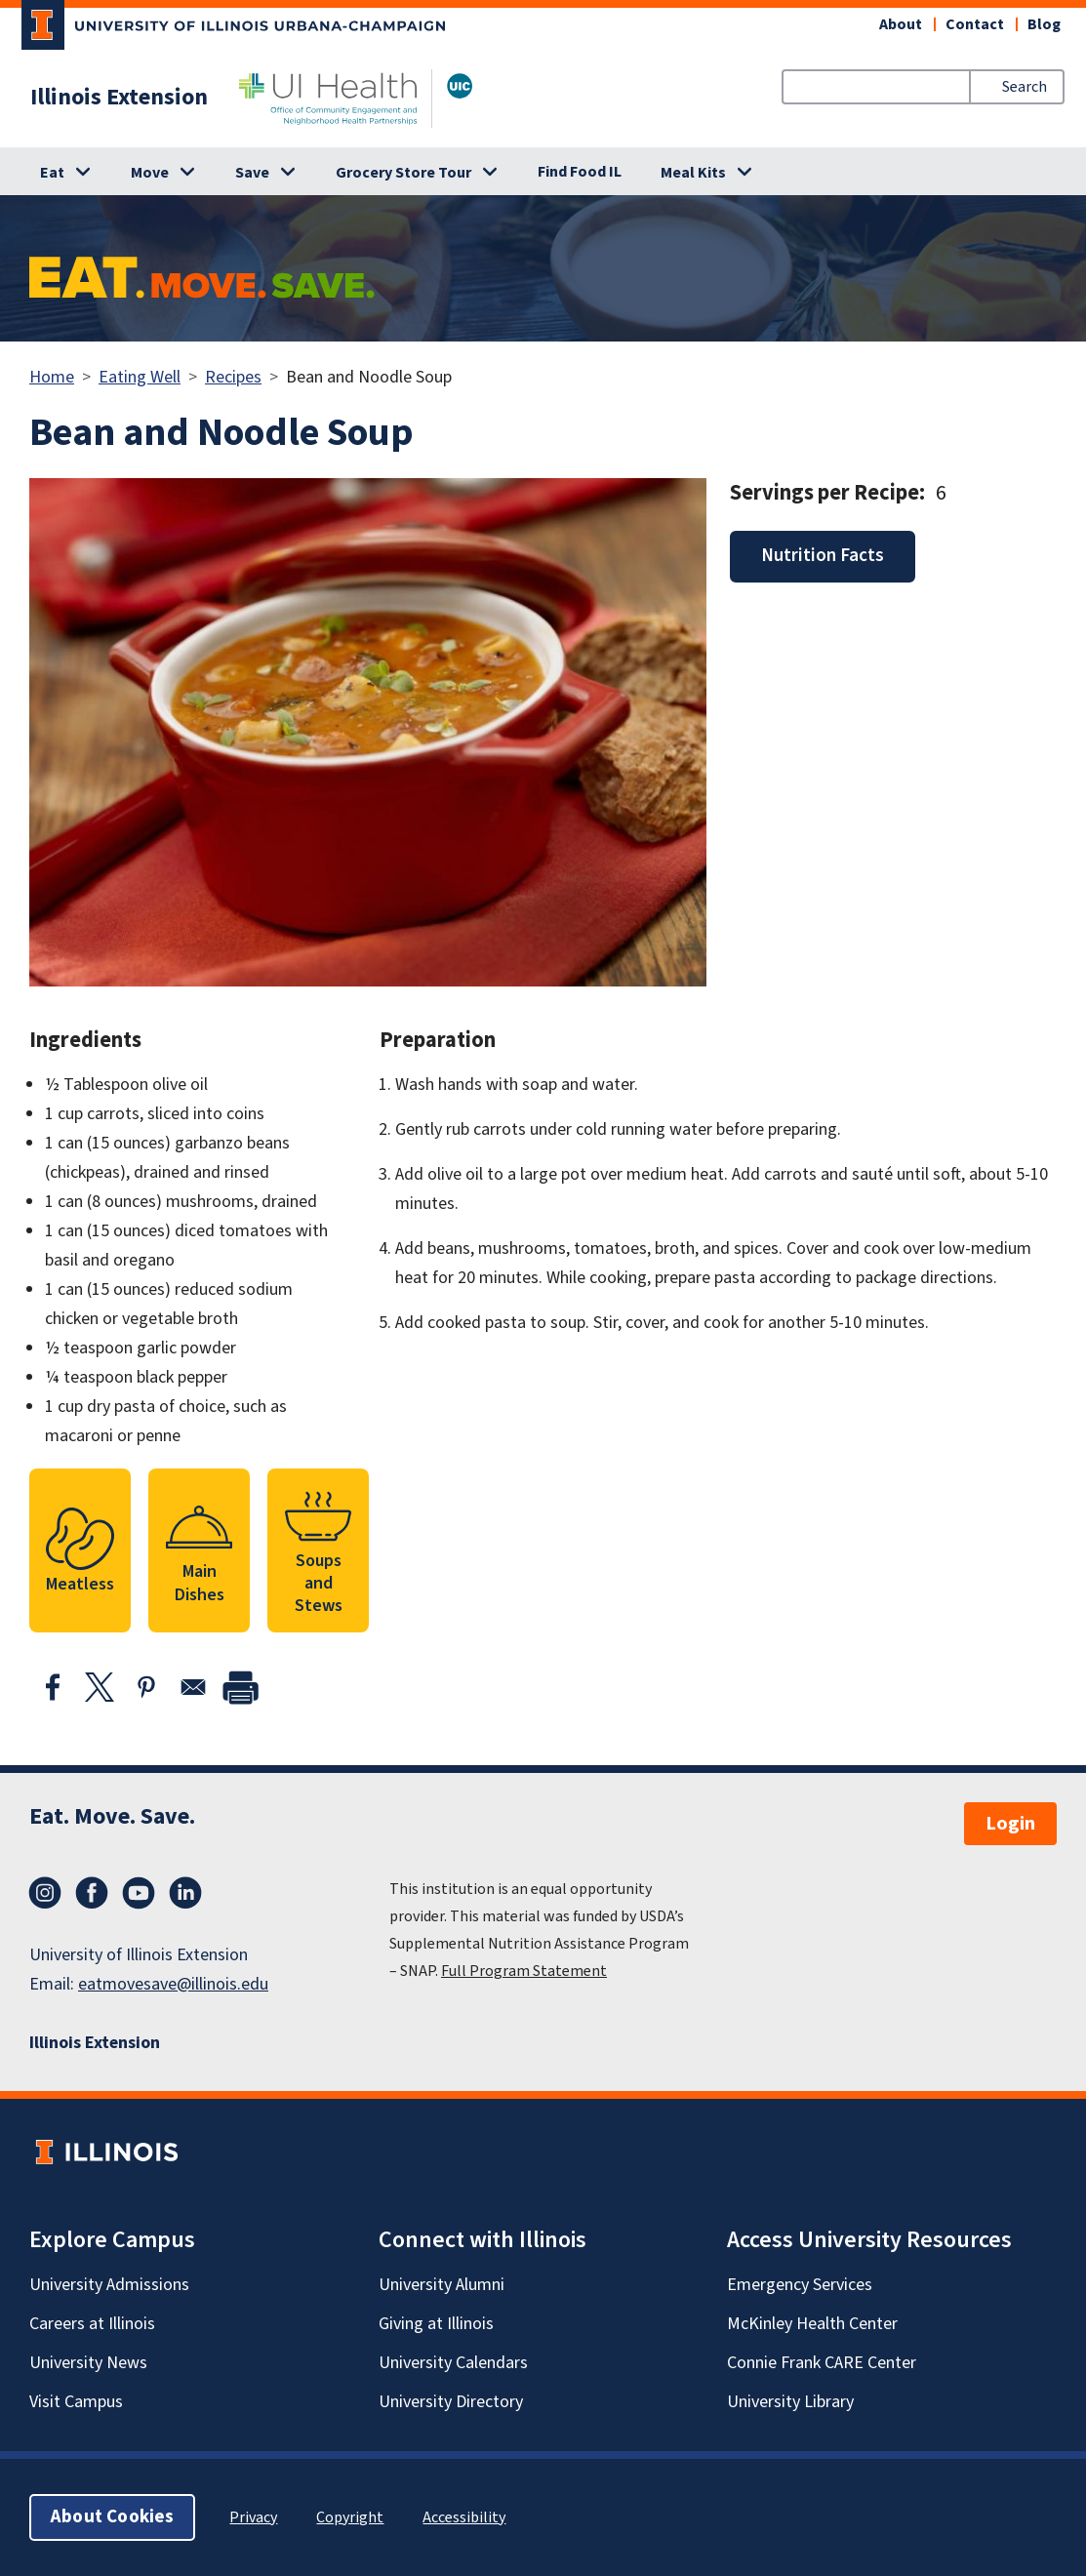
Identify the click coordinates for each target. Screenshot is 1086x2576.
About (900, 24)
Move (150, 172)
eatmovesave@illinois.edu (173, 1984)
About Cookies (112, 2517)
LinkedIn (185, 1893)
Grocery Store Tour (403, 172)
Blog (1044, 24)
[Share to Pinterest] (146, 1687)
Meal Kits (693, 172)
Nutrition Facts (822, 556)
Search (1024, 87)
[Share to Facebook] (52, 1687)
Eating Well (140, 377)
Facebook (91, 1893)
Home (51, 377)
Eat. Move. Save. (112, 1816)
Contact (974, 24)
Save (252, 172)
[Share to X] (99, 1687)
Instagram (44, 1893)
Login (1010, 1823)
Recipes (233, 377)
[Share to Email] (193, 1687)
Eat (52, 172)
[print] (240, 1687)
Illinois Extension (119, 97)
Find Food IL (580, 171)
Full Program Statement (524, 1971)
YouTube (138, 1893)
